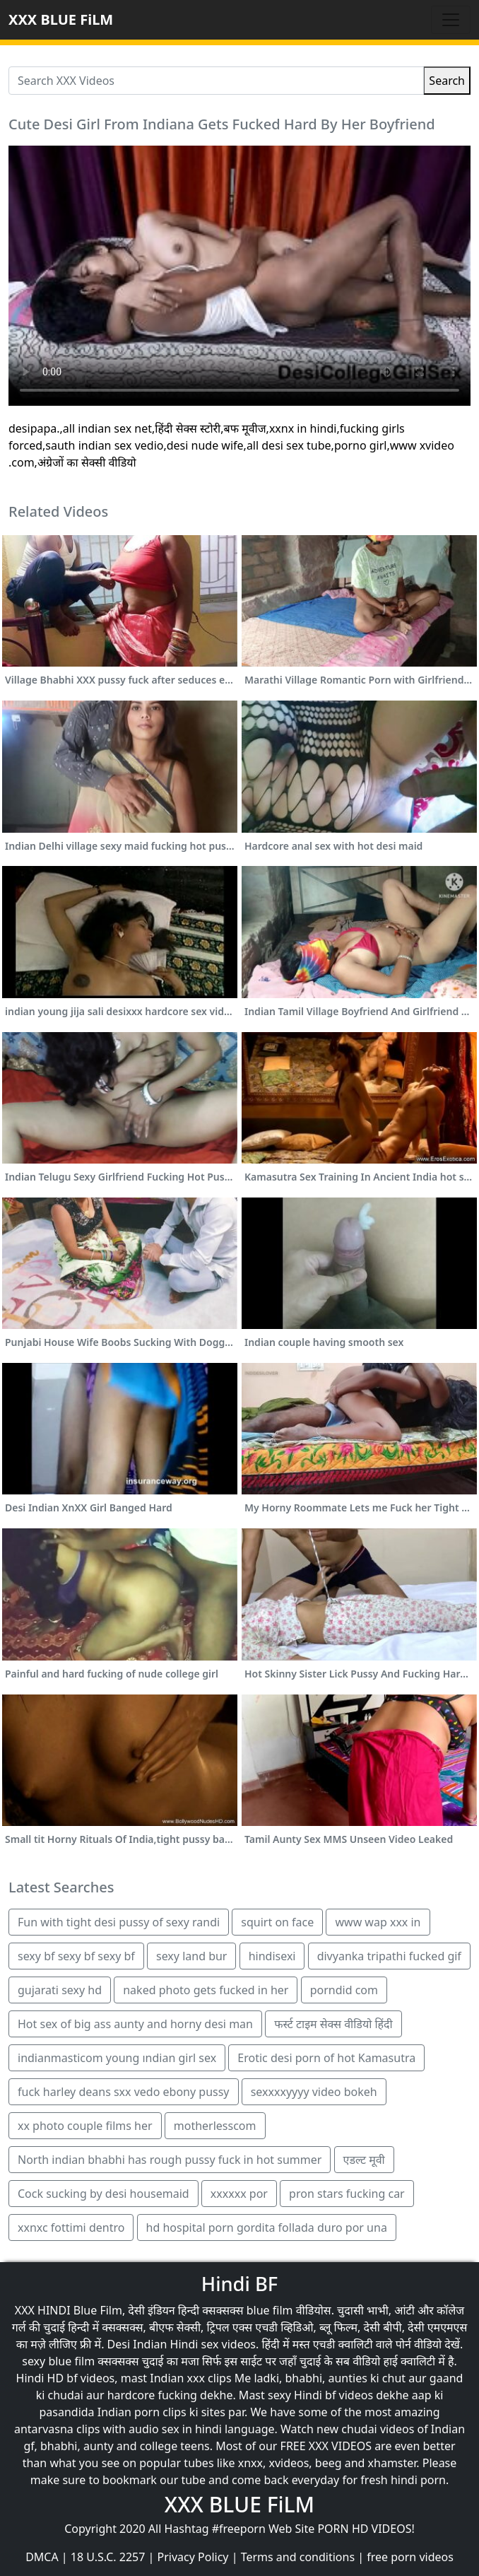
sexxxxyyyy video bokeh (314, 2092)
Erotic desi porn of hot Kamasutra (326, 2058)
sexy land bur (191, 1956)
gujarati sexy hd (60, 1990)
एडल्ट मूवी (364, 2159)
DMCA (42, 2557)
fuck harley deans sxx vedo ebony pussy (124, 2092)
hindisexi (272, 1956)
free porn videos (410, 2557)
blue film (270, 2310)
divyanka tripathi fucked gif (389, 1956)
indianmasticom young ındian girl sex (117, 2058)
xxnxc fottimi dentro (71, 2227)
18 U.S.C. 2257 (108, 2557)
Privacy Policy (193, 2557)
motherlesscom (215, 2125)
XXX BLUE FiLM (60, 19)
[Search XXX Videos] (216, 80)
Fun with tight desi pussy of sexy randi (119, 1922)
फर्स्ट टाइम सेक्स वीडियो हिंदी (333, 2024)
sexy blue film (58, 2361)
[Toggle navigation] (451, 20)
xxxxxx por (239, 2193)
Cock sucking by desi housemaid (103, 2193)
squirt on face (277, 1922)
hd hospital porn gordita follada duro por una (266, 2227)
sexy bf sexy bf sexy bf (76, 1956)
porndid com (344, 1990)
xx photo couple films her (85, 2125)
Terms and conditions (298, 2557)
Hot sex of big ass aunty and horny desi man (135, 2024)
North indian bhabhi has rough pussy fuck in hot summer (169, 2159)
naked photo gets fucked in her (205, 1990)
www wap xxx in (377, 1922)
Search (447, 80)
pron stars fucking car (347, 2193)
